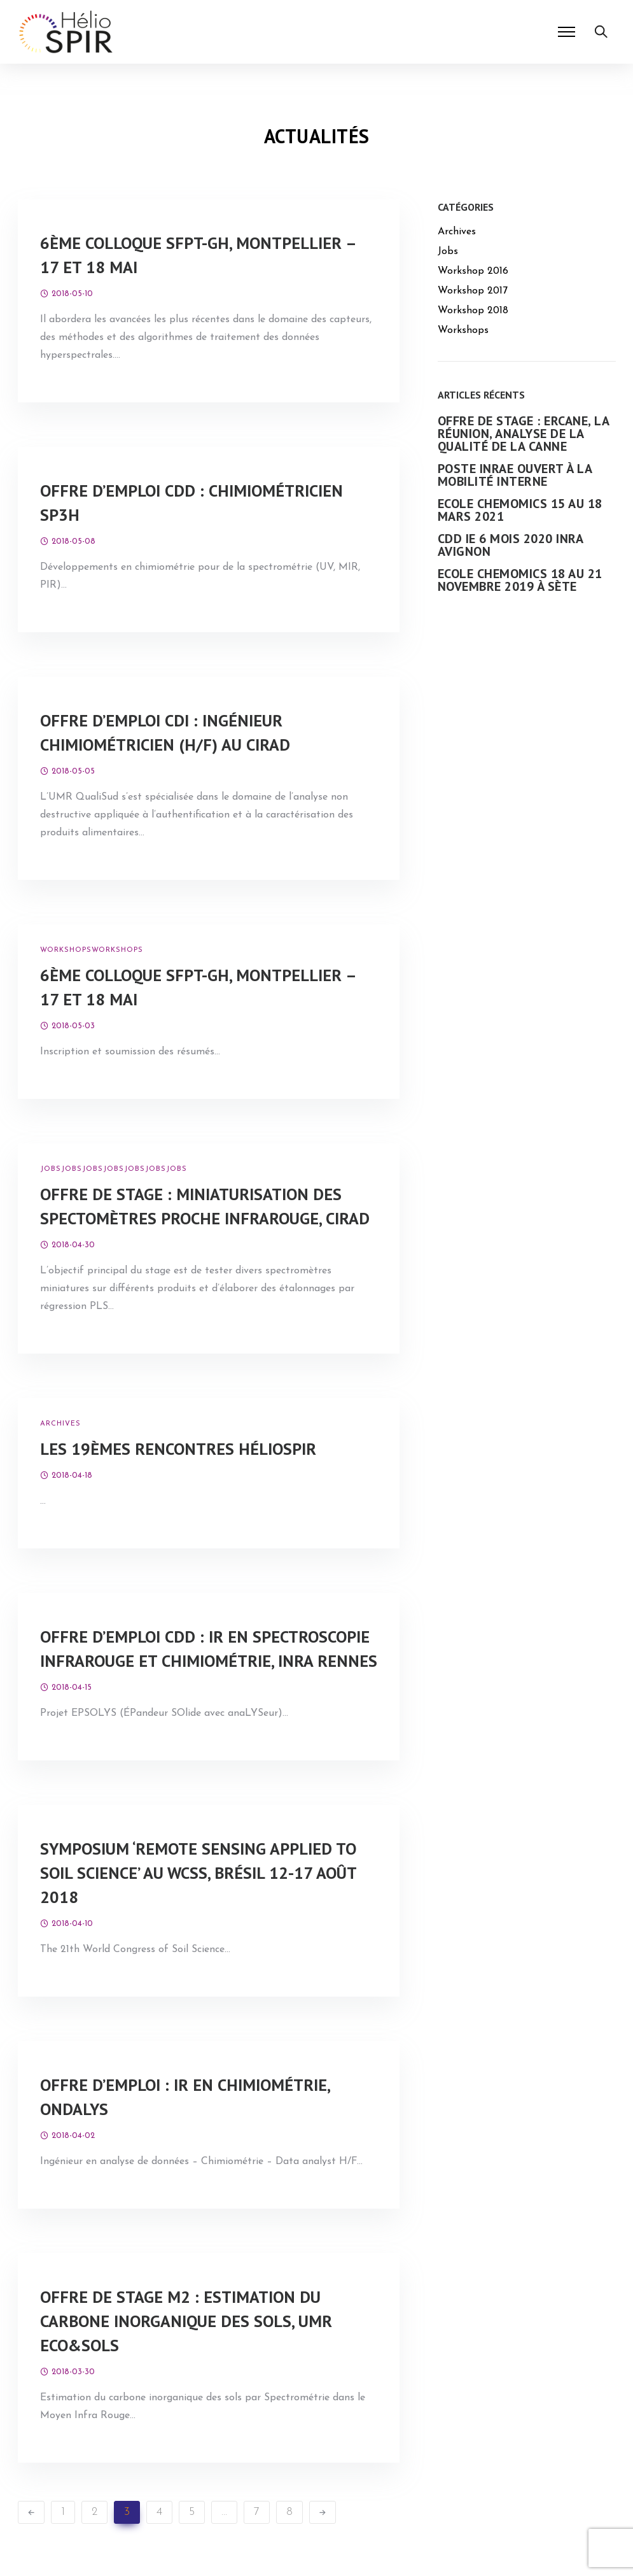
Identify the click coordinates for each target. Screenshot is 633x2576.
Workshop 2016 (473, 271)
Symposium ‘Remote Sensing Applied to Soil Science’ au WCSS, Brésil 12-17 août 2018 (198, 1872)
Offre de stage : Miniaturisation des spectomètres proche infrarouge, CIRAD (205, 1206)
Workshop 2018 (473, 311)
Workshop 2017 (473, 291)
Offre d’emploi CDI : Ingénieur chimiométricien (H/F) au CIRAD (165, 732)
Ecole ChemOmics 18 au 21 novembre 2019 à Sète (520, 580)
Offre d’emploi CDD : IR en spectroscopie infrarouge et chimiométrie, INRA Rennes (208, 1648)
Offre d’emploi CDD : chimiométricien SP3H (191, 502)
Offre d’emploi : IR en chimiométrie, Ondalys (185, 2097)
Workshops (66, 950)
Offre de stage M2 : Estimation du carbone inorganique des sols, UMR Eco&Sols (186, 2321)
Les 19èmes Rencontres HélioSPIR (178, 1448)
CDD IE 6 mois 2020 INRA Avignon (510, 545)
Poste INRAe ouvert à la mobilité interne (515, 475)
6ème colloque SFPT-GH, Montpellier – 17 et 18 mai (198, 255)
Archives (60, 1423)
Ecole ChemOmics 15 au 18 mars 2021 (520, 510)
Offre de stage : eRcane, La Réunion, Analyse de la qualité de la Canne (523, 433)
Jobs (50, 1169)
